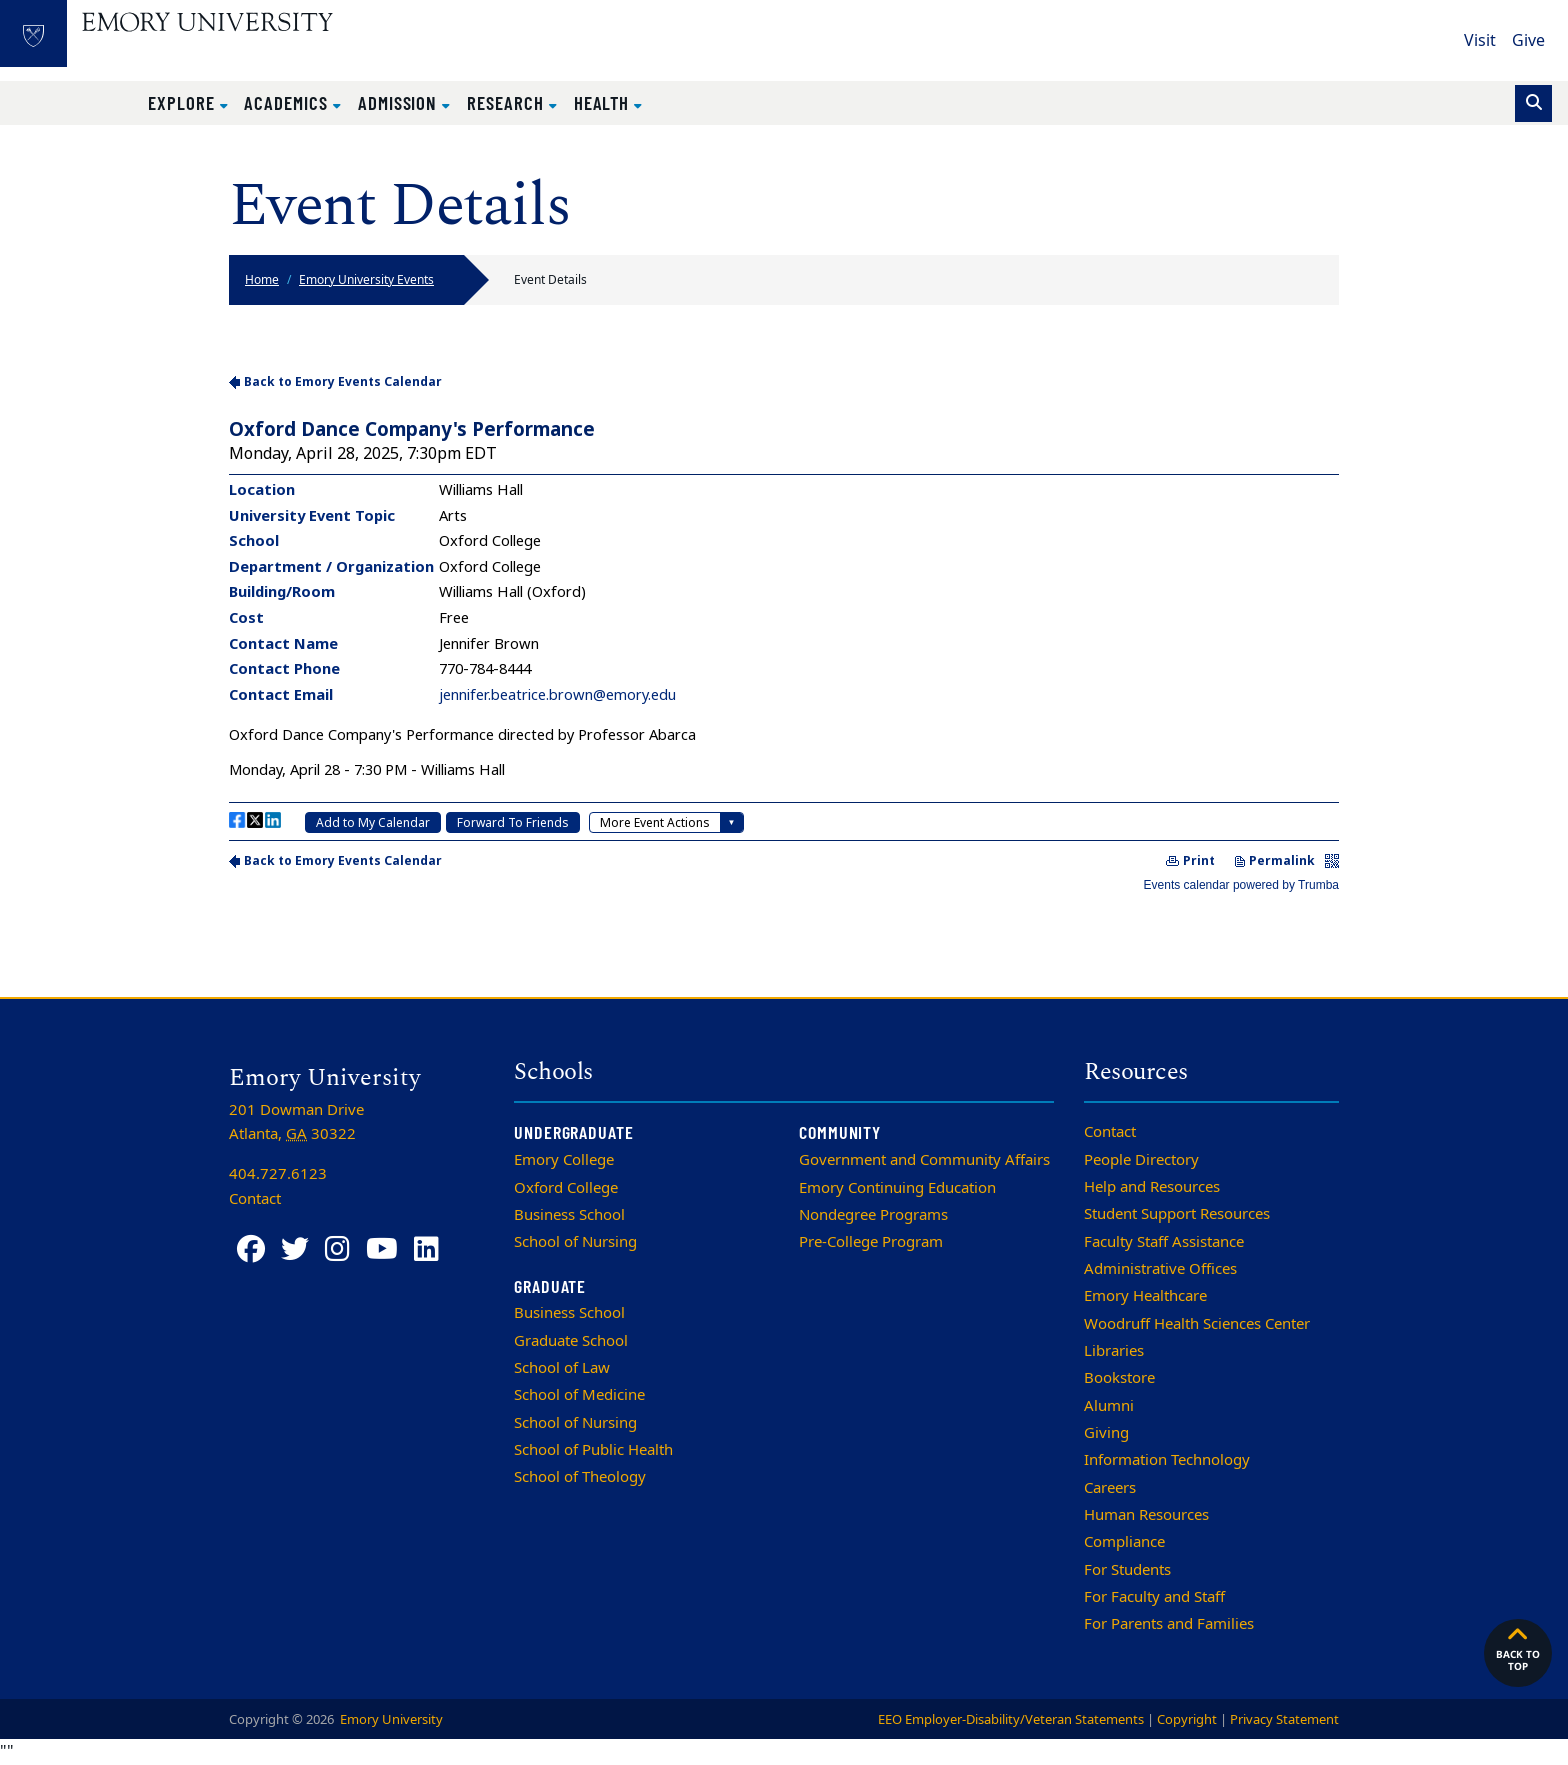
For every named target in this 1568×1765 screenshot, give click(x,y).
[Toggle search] (1533, 103)
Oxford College (566, 1188)
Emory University (390, 1719)
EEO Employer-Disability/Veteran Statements (1011, 1719)
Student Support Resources (1177, 1214)
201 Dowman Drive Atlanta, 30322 (296, 1122)
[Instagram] (337, 1249)
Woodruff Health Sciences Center (1197, 1324)
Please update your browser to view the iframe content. (784, 631)
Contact (1110, 1132)
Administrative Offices (1160, 1269)
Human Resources (1146, 1515)
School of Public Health (593, 1450)
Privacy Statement (1284, 1719)
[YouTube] (382, 1249)
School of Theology (580, 1477)
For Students (1127, 1570)
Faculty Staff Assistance (1164, 1242)
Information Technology (1167, 1460)
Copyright (1187, 1719)
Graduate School (571, 1341)
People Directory (1141, 1160)
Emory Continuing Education (897, 1188)
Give (1528, 41)
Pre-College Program (871, 1242)
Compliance (1124, 1542)
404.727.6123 (278, 1174)
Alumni (1109, 1406)
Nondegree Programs (873, 1215)
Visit (1480, 41)
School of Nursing (575, 1242)
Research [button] (507, 102)
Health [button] (604, 102)
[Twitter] (295, 1249)
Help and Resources (1152, 1187)
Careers (1110, 1488)
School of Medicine (579, 1395)
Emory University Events (366, 280)
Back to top (1518, 1648)
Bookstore (1119, 1378)
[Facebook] (251, 1249)
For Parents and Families (1169, 1624)
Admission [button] (400, 102)
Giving (1106, 1433)
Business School (569, 1215)
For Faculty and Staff (1154, 1597)
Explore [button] (184, 102)
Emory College (564, 1160)
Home (262, 280)
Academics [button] (288, 102)
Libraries (1114, 1351)
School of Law (562, 1368)
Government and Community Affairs (924, 1160)
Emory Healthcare (1145, 1296)
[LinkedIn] (426, 1249)
